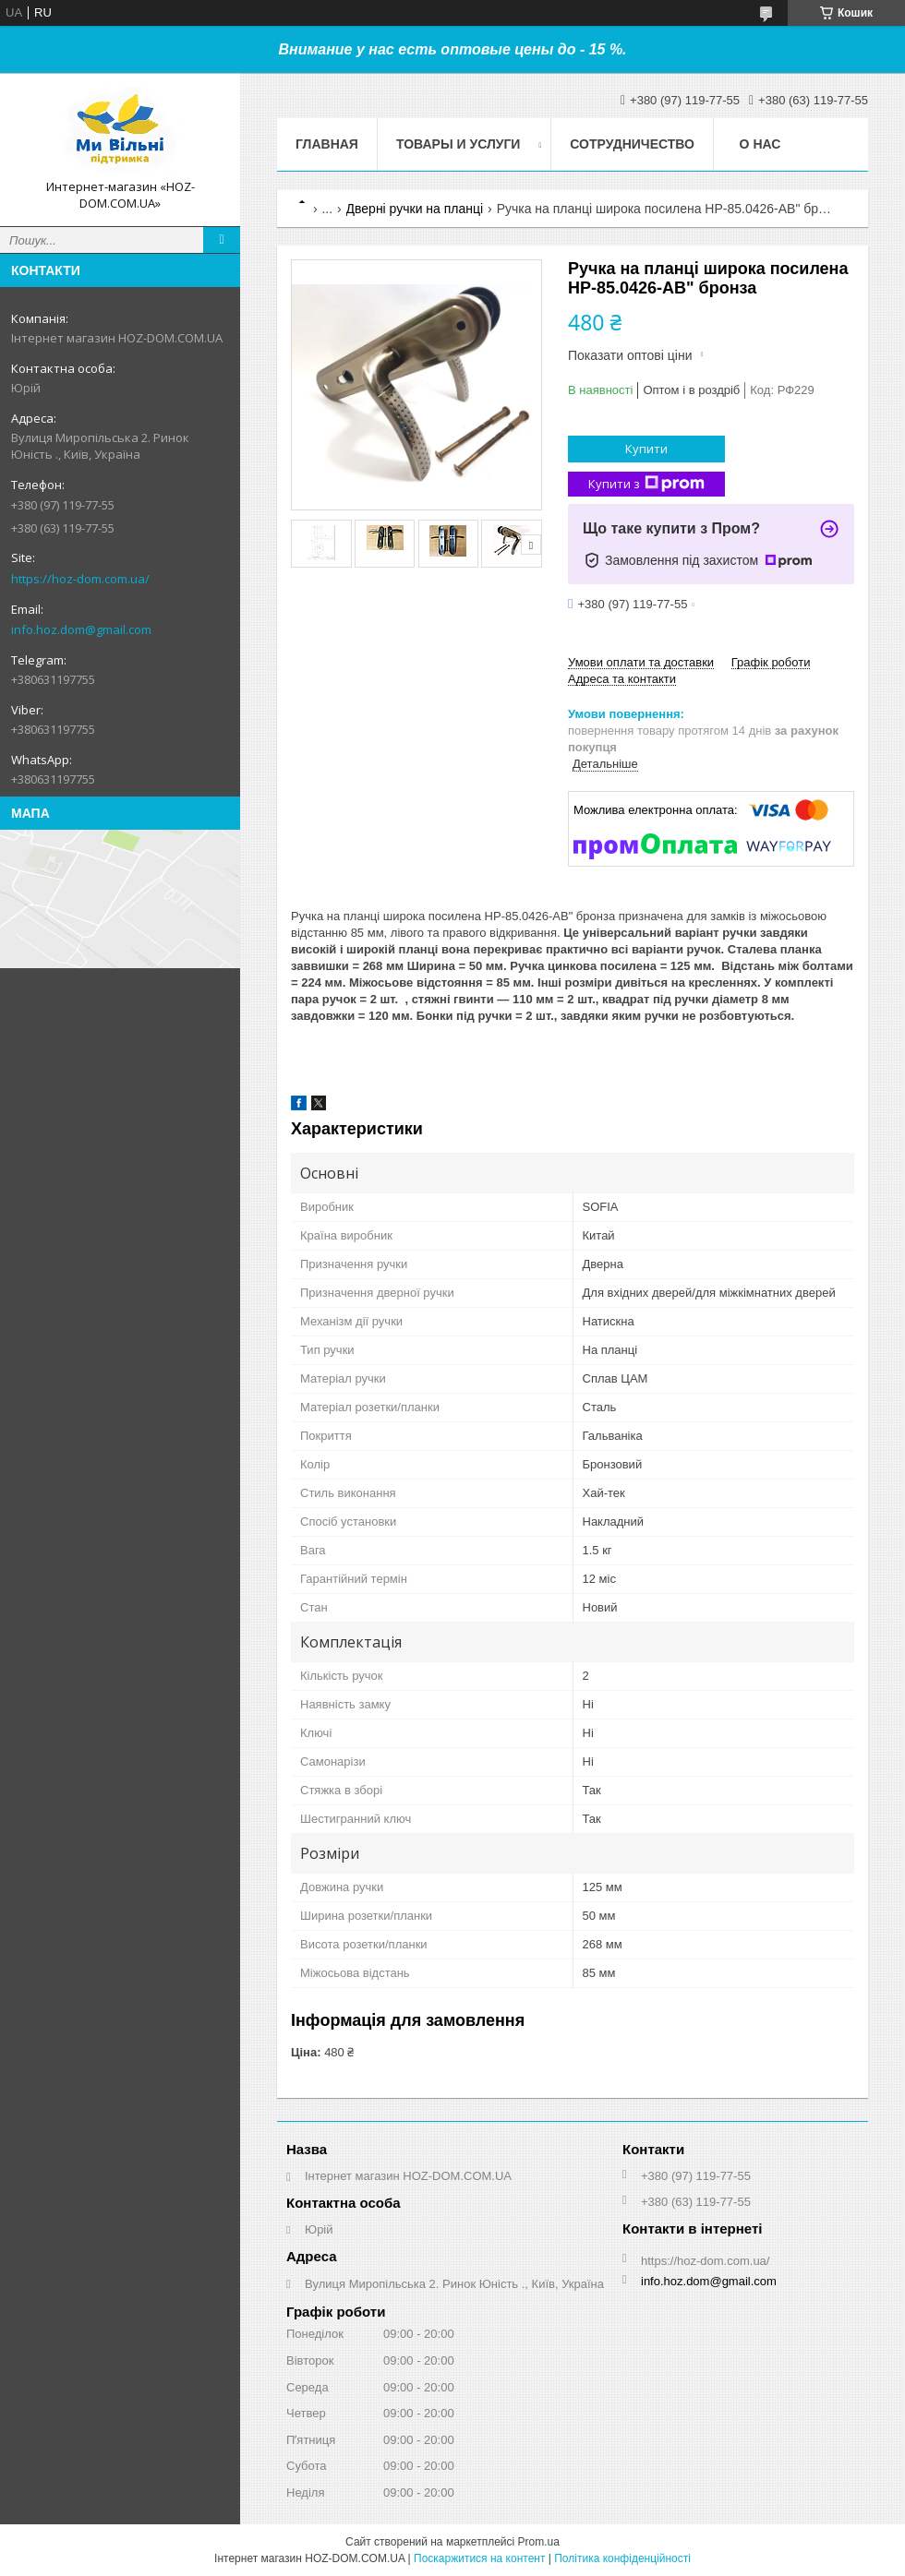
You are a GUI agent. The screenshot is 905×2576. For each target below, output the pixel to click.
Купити (646, 448)
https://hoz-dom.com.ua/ (80, 578)
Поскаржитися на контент (479, 2558)
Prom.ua (539, 2541)
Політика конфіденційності (622, 2558)
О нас (760, 144)
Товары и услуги (458, 144)
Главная (327, 144)
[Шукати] (221, 240)
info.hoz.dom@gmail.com (81, 629)
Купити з (646, 484)
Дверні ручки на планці (415, 208)
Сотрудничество (632, 144)
